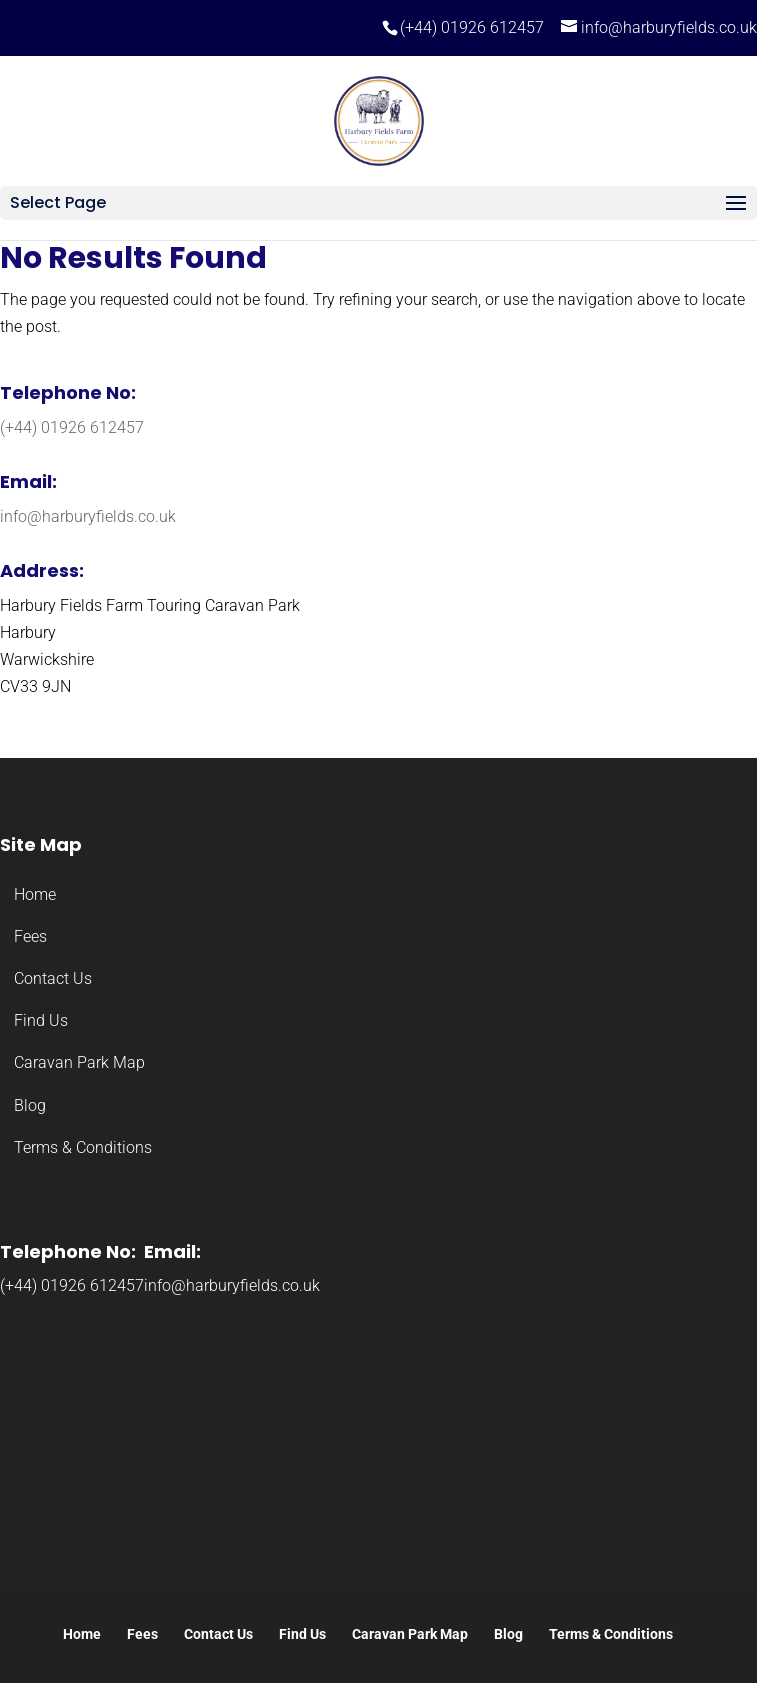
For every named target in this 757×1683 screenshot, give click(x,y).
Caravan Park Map (79, 1062)
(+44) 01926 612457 (472, 27)
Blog (30, 1105)
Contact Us (53, 978)
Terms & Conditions (83, 1147)
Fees (30, 936)
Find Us (41, 1020)
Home (35, 894)
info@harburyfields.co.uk (88, 516)
